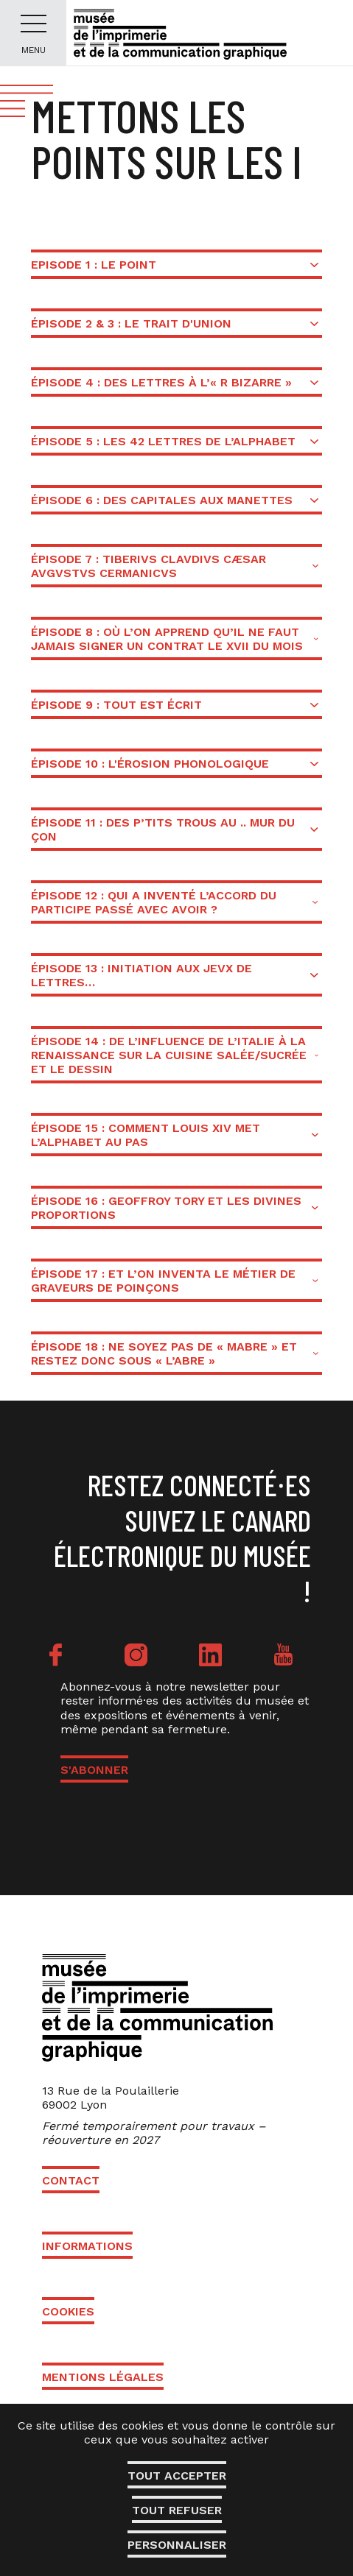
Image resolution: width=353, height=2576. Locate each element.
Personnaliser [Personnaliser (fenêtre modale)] (176, 2545)
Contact (70, 2180)
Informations (87, 2246)
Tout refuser (177, 2510)
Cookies (68, 2311)
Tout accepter (176, 2476)
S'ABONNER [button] (94, 1770)
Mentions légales (103, 2377)
